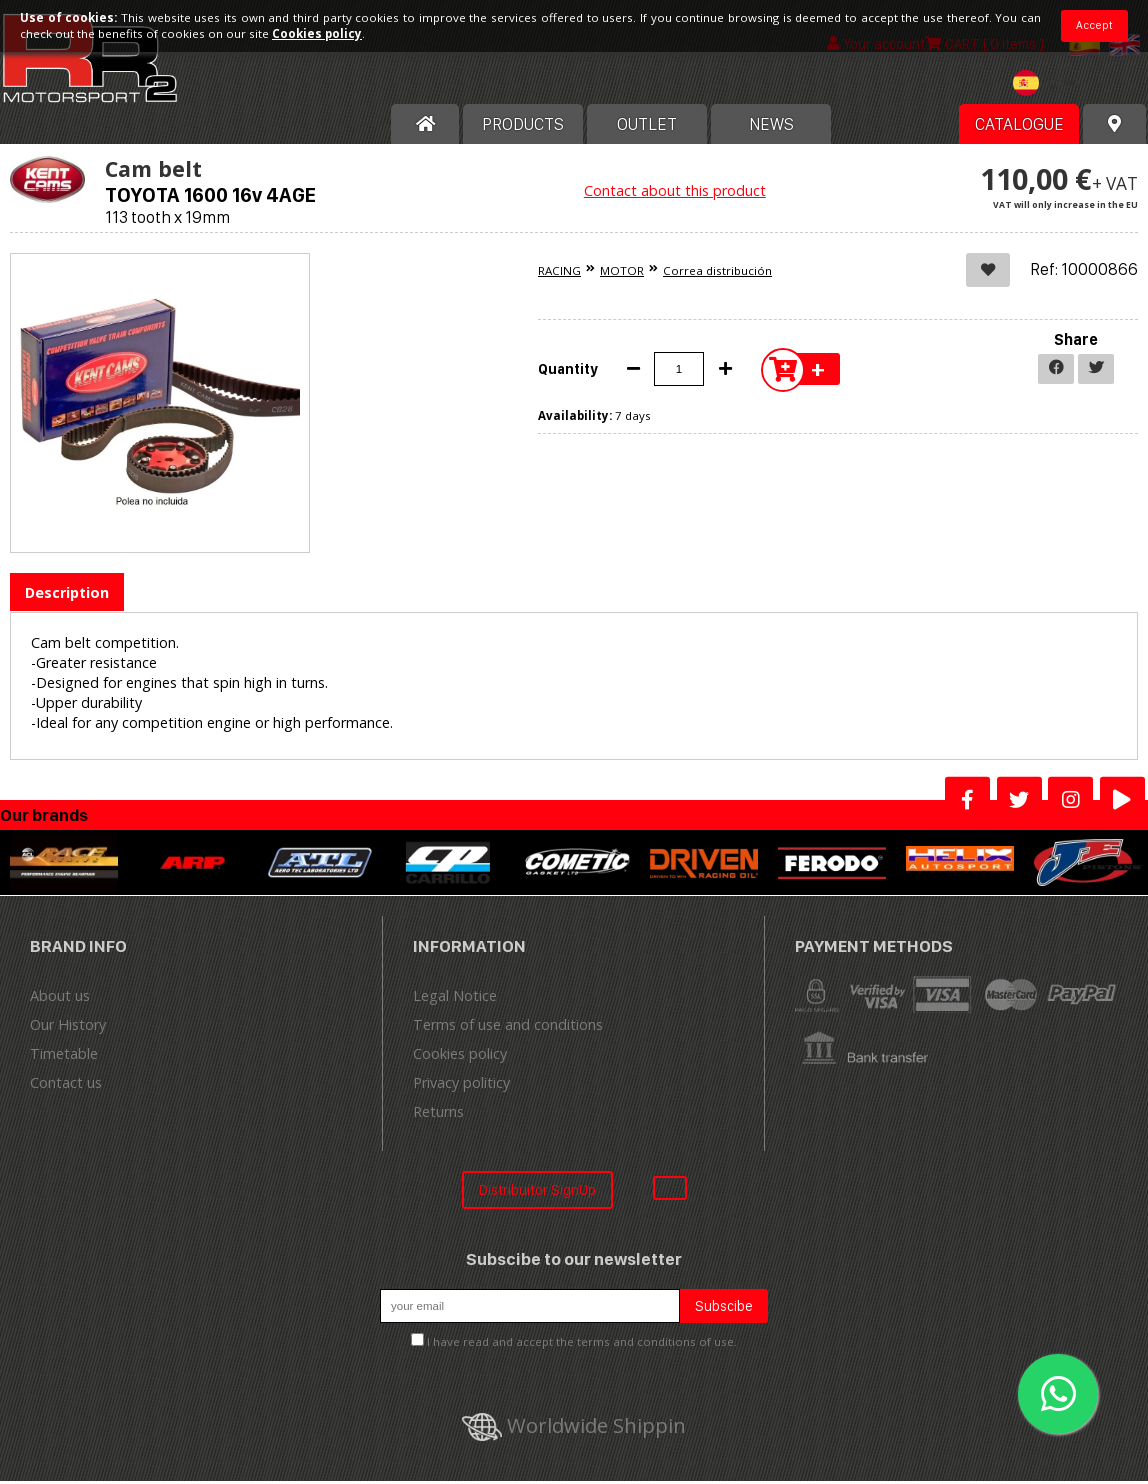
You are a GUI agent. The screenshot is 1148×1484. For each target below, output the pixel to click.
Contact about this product (675, 193)
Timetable (64, 1056)
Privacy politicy (461, 1085)
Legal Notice (455, 998)
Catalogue (1019, 127)
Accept (1094, 25)
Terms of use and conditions (508, 1027)
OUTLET (647, 127)
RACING (559, 273)
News (771, 127)
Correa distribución (717, 273)
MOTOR (622, 273)
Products (523, 127)
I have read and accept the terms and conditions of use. (582, 1345)
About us (60, 998)
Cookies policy (460, 1056)
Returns (438, 1114)
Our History (68, 1027)
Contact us (66, 1085)
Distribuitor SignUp (537, 1192)
